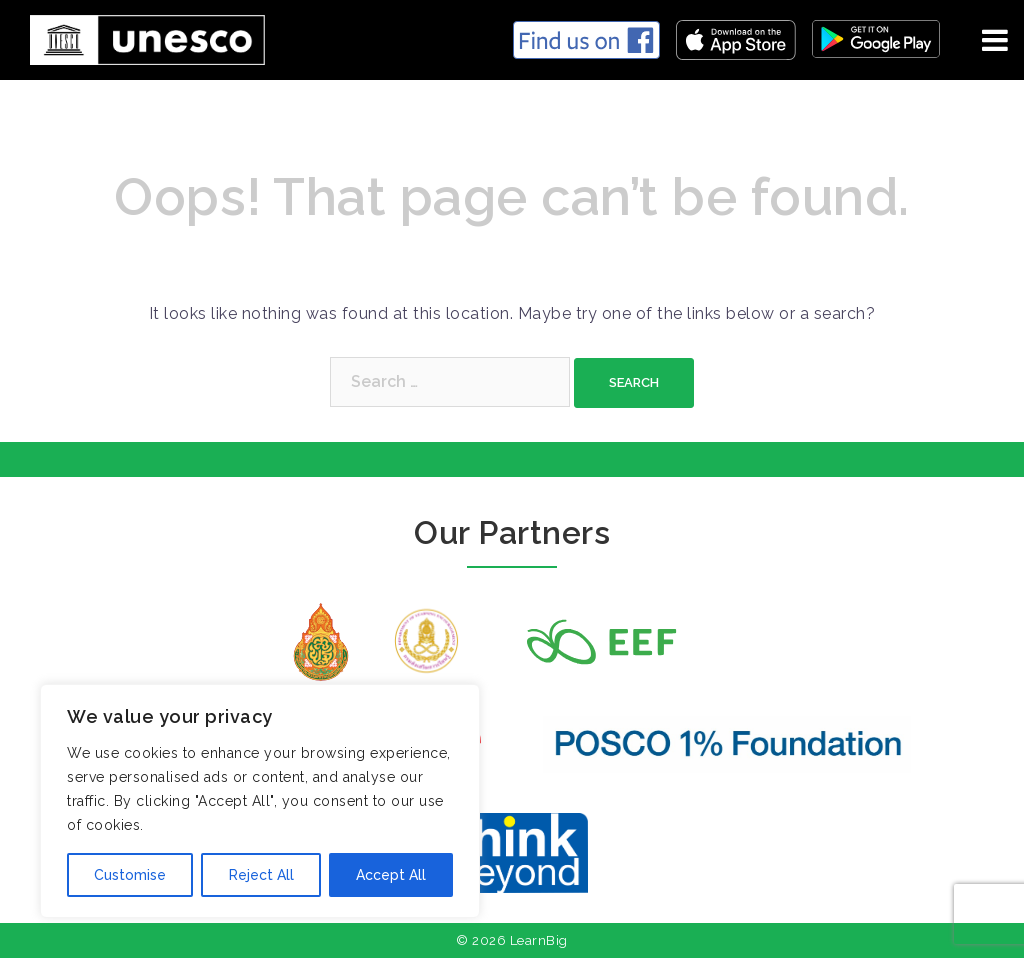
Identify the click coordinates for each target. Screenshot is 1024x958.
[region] (260, 801)
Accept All (391, 875)
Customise (130, 875)
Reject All (260, 875)
